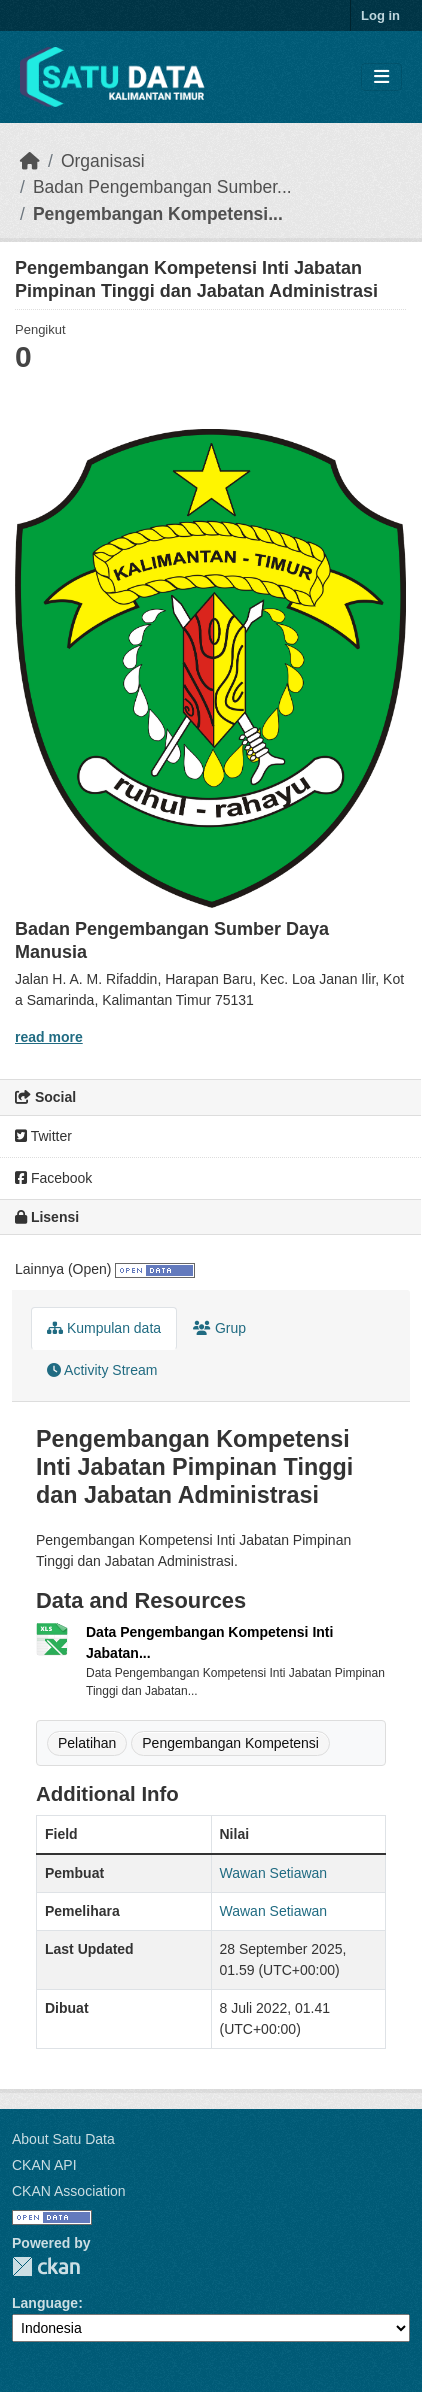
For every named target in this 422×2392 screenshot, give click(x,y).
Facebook (53, 1178)
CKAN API (44, 2165)
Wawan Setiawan (274, 1873)
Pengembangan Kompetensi (230, 1743)
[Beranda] (30, 161)
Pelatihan (87, 1743)
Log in (380, 15)
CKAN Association (69, 2191)
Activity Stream (102, 1370)
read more (49, 1037)
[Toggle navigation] (381, 77)
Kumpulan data (104, 1328)
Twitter (43, 1136)
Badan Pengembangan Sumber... (162, 187)
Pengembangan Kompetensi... (158, 214)
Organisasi (103, 161)
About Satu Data (63, 2139)
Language (45, 2303)
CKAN (46, 2266)
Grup (219, 1328)
